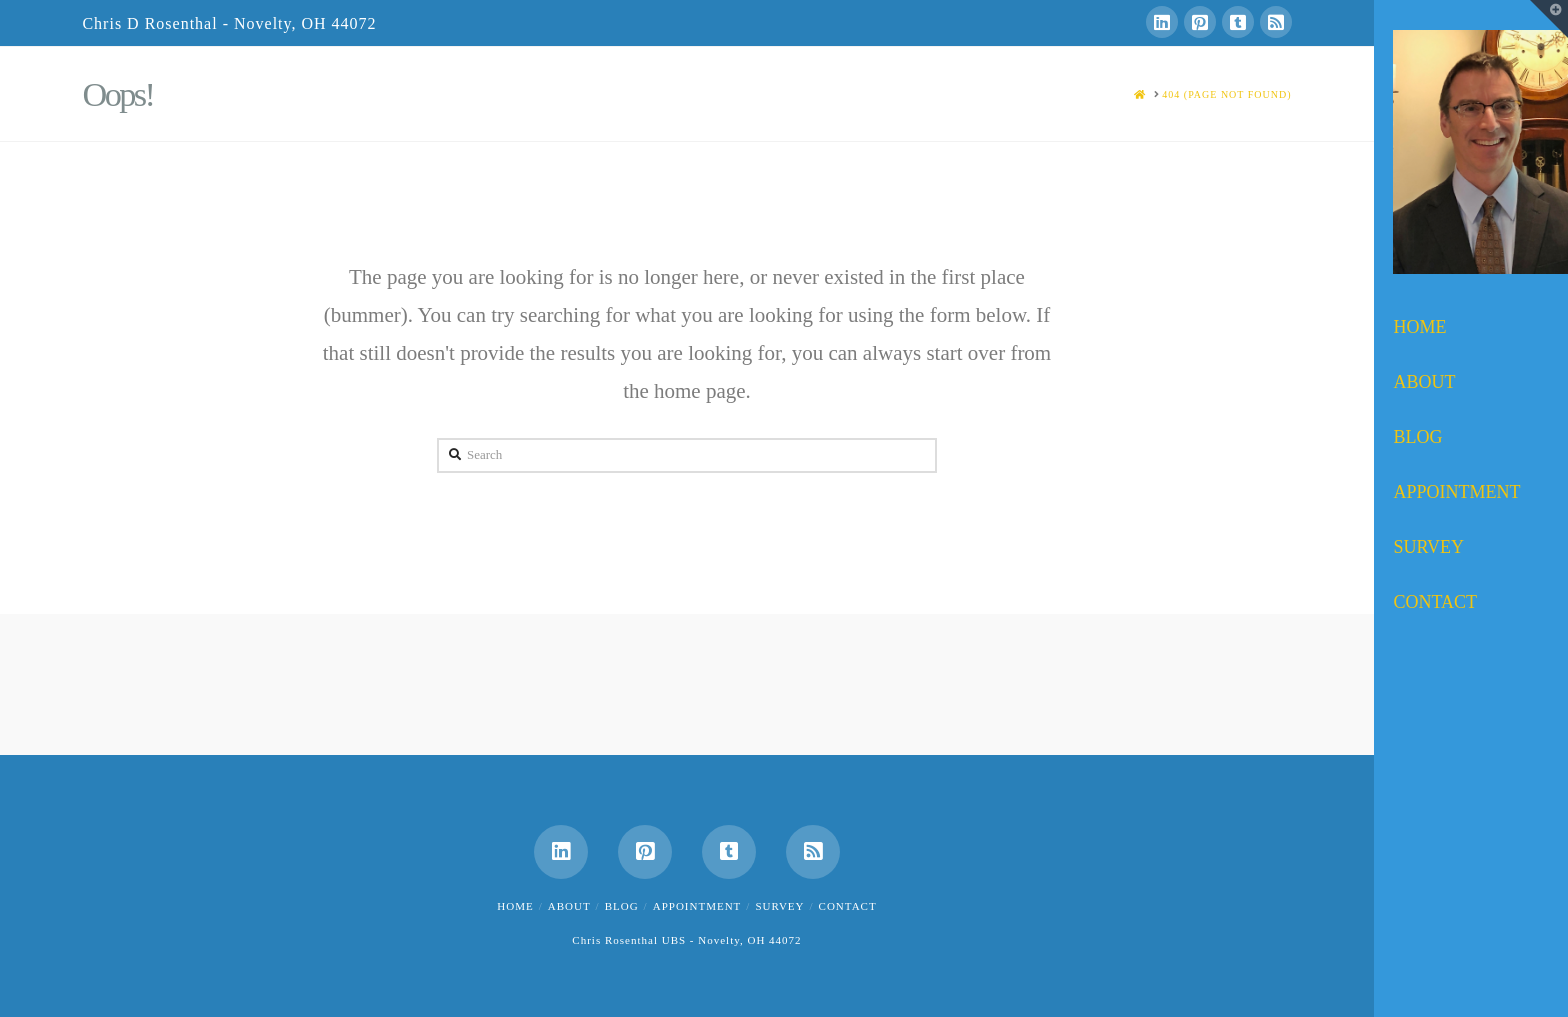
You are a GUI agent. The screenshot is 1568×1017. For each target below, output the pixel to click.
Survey (779, 906)
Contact (848, 906)
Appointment (697, 906)
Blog (622, 906)
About (569, 906)
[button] (1549, 19)
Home (515, 906)
